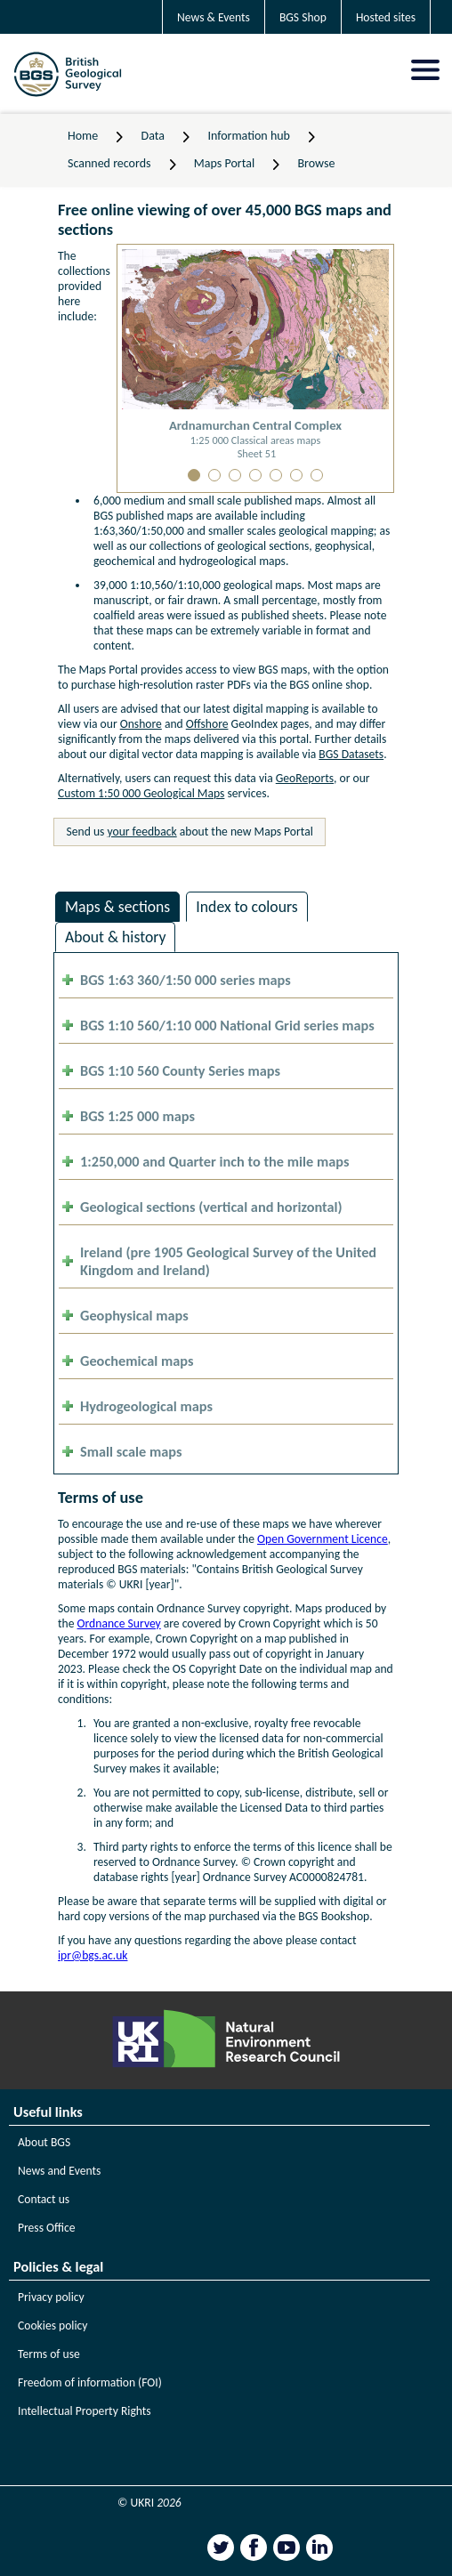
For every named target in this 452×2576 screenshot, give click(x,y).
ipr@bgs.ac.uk (92, 1955)
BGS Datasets (351, 754)
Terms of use (49, 2354)
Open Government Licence (322, 1538)
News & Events (213, 17)
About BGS (44, 2142)
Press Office (47, 2227)
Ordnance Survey (119, 1623)
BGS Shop (303, 17)
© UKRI (149, 2502)
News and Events (59, 2170)
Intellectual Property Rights (84, 2411)
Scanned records (109, 163)
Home (83, 135)
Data (153, 135)
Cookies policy (53, 2325)
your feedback (142, 831)
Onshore (141, 723)
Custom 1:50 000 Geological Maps (141, 793)
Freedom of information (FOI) (90, 2382)
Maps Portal (224, 163)
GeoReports (305, 778)
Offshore (207, 723)
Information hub (248, 135)
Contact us (43, 2199)
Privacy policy (51, 2297)
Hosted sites (386, 17)
